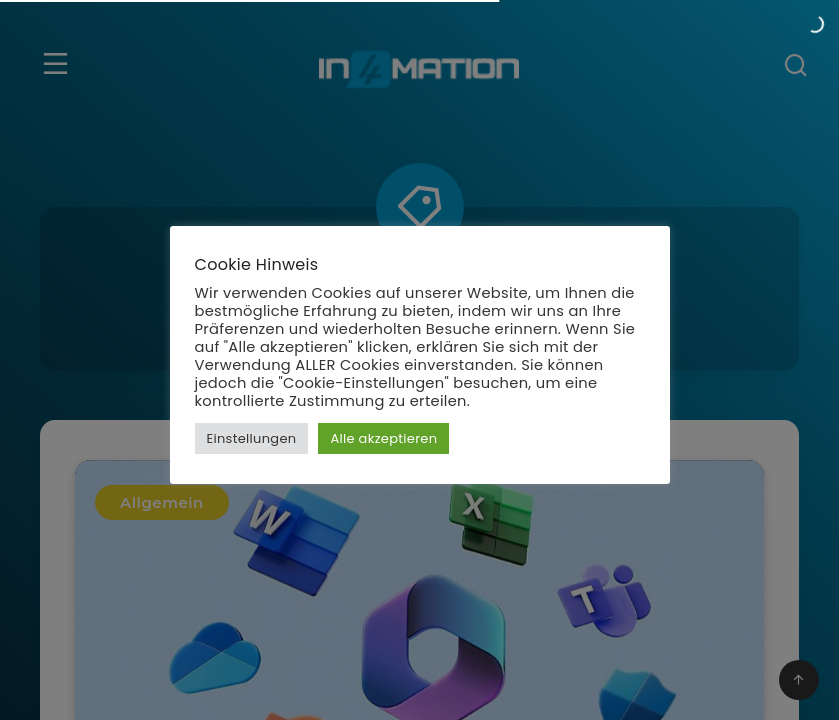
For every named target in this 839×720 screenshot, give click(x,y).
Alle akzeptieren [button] (383, 438)
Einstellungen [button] (252, 438)
